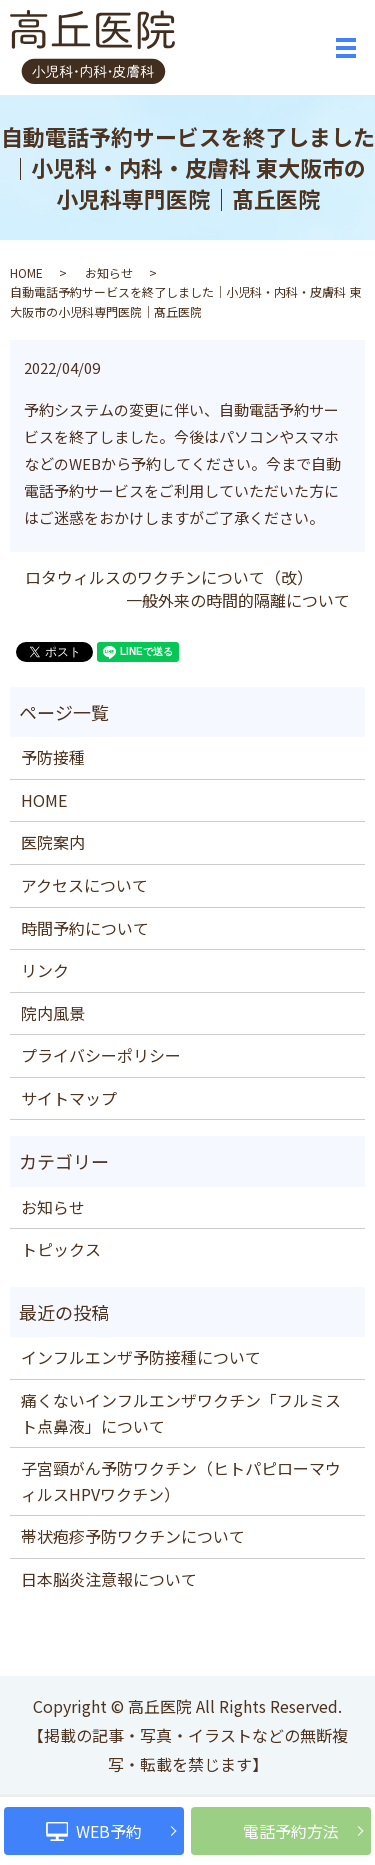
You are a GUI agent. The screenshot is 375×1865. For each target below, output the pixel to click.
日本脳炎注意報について (109, 1579)
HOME (26, 272)
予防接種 (53, 757)
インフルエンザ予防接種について (141, 1357)
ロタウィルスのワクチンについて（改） (169, 577)
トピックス (61, 1249)
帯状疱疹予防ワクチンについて (133, 1536)
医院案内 (53, 842)
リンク (45, 970)
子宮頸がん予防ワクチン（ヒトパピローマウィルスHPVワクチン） (181, 1481)
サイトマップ (69, 1098)
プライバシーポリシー (101, 1055)
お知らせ (109, 272)
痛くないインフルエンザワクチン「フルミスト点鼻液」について (181, 1413)
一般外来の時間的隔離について (238, 600)
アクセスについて (84, 885)
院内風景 (53, 1013)
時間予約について (85, 928)
